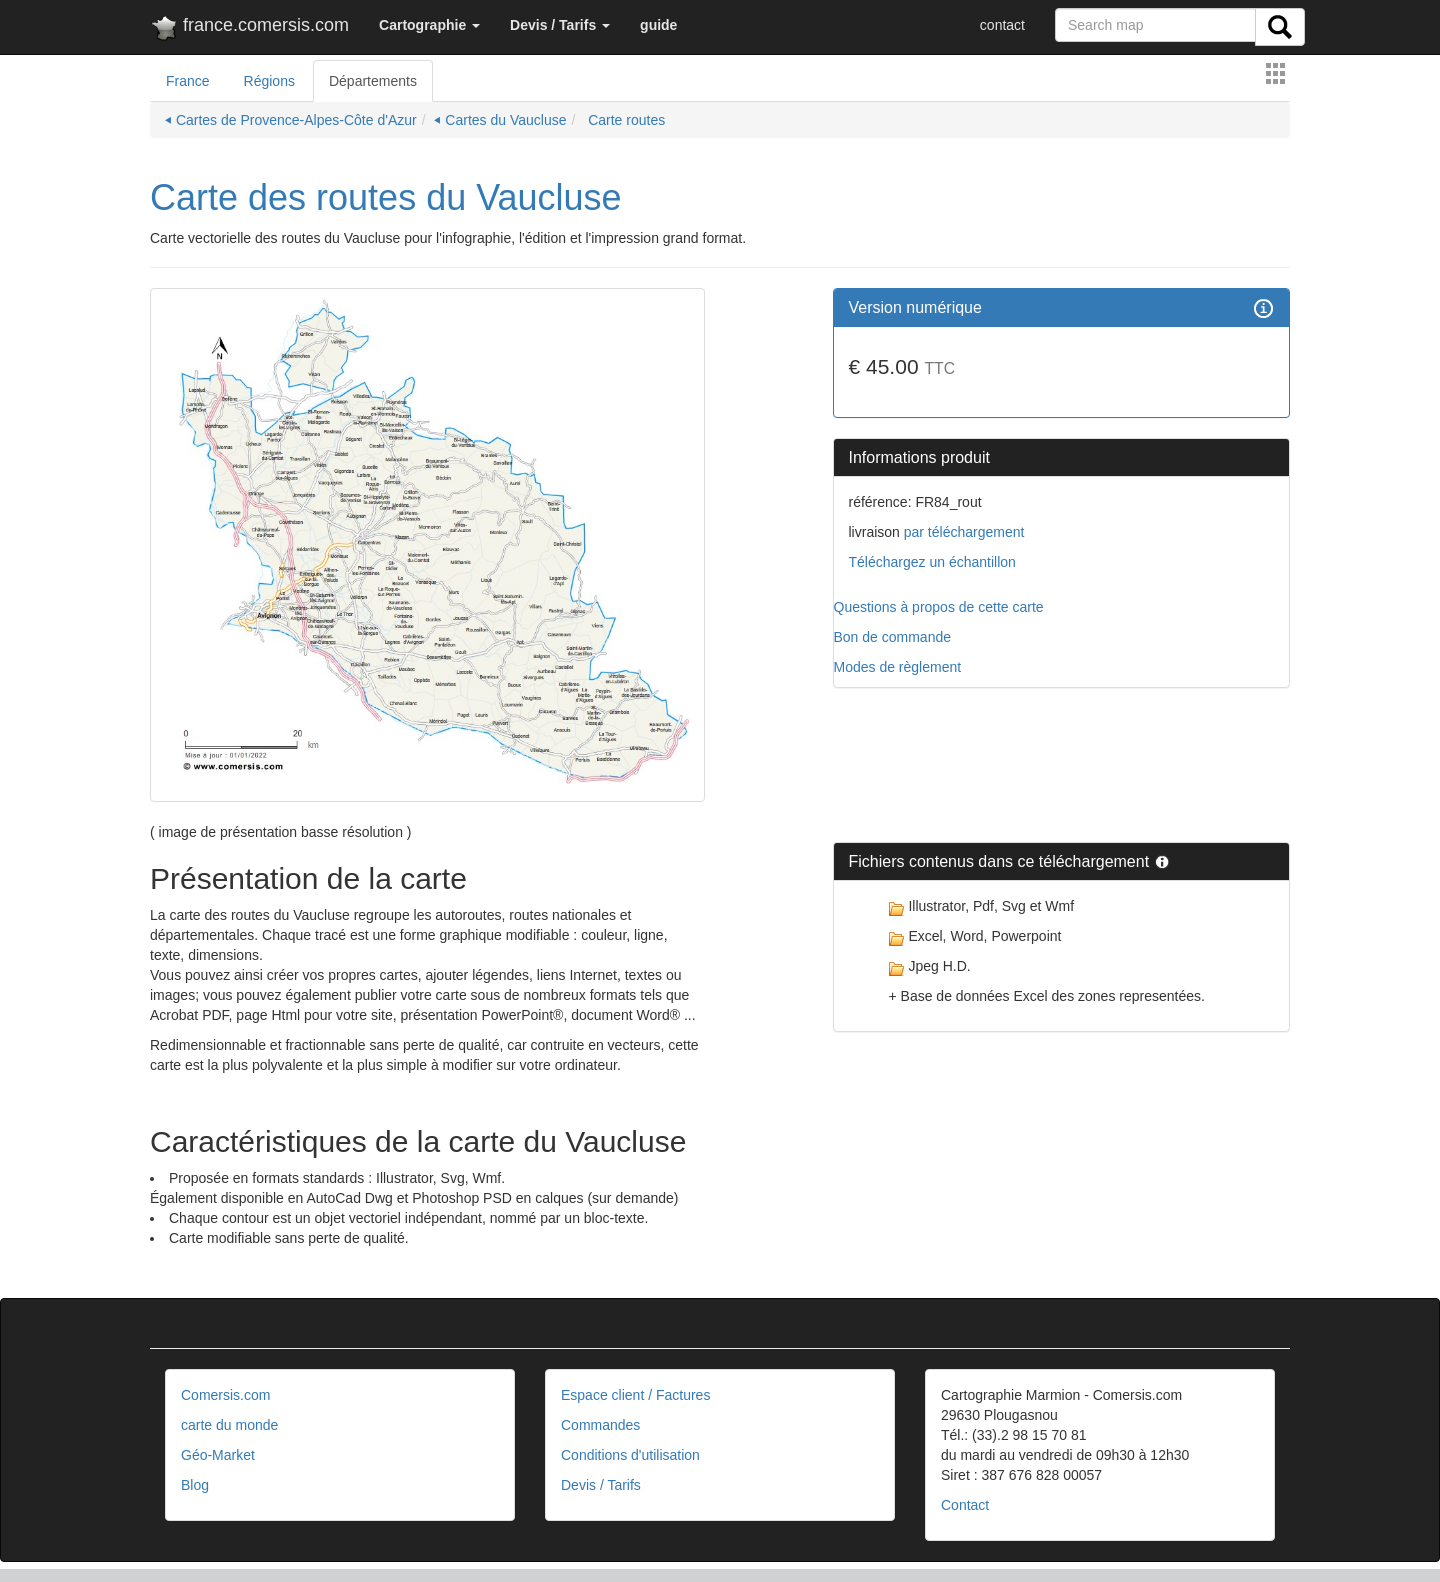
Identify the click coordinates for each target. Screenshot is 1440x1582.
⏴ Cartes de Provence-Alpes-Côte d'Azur (291, 120)
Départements (373, 81)
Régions (269, 81)
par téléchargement (962, 532)
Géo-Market (218, 1455)
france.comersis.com (249, 29)
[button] (429, 25)
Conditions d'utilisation (630, 1455)
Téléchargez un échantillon (932, 562)
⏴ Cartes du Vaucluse (500, 120)
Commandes (600, 1425)
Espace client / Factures (635, 1395)
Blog (195, 1485)
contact (1002, 25)
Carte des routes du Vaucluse (386, 197)
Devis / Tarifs (601, 1485)
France (188, 81)
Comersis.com (225, 1395)
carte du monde (229, 1425)
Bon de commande (893, 637)
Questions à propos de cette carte (939, 607)
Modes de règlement (898, 667)
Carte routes (624, 120)
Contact (965, 1505)
